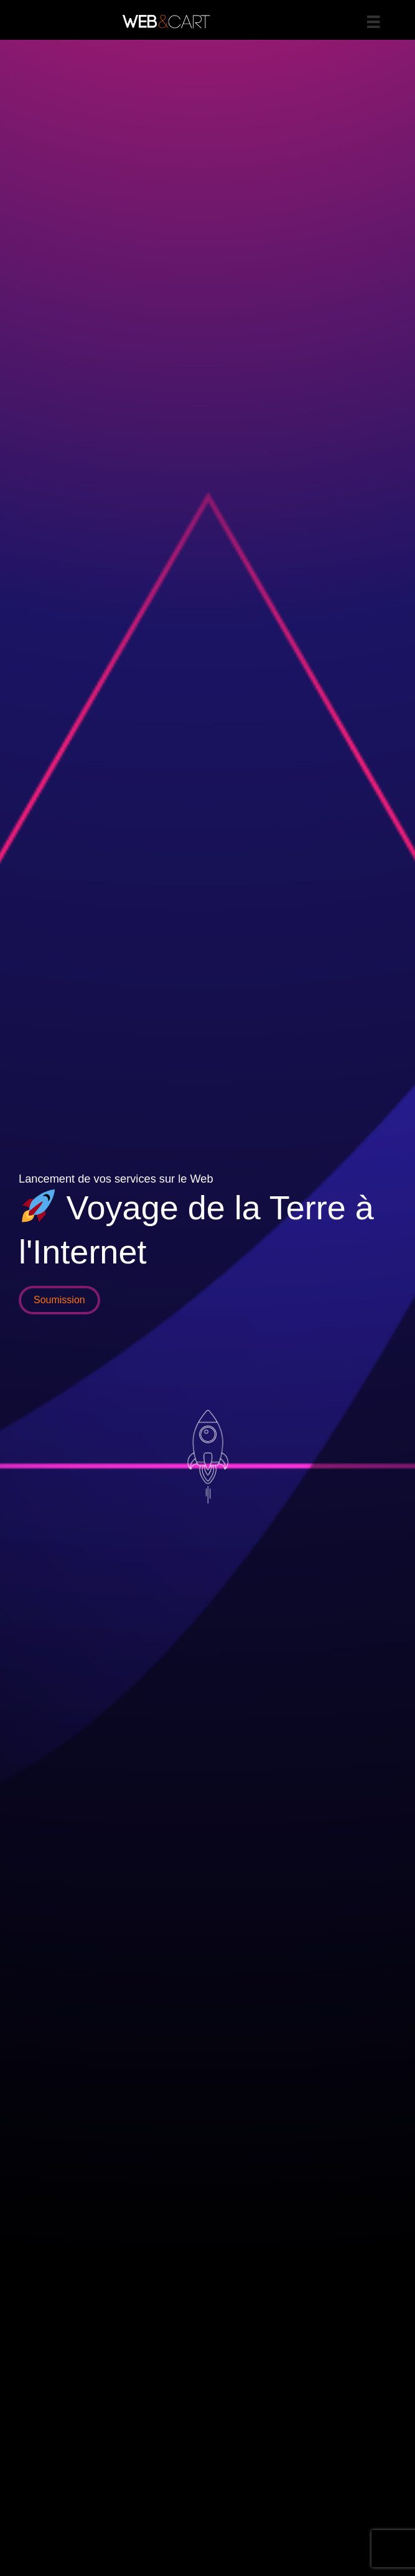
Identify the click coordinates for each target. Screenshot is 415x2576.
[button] (59, 1300)
